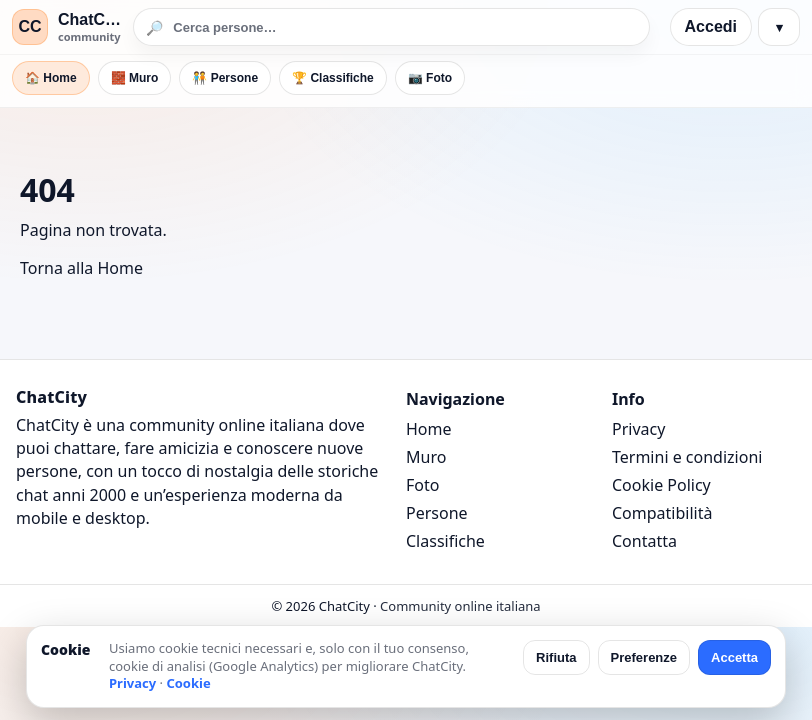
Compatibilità (662, 513)
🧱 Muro (135, 78)
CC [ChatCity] (29, 26)
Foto (422, 485)
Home (429, 429)
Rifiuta (556, 657)
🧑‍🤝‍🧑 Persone (225, 78)
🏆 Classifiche (333, 78)
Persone (437, 513)
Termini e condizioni (687, 457)
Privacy (638, 429)
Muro (426, 457)
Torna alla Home (81, 268)
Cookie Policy (661, 485)
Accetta (734, 657)
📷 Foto (430, 78)
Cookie (188, 683)
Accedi (711, 26)
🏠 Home (51, 78)
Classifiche (445, 541)
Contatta (644, 541)
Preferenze (644, 657)
